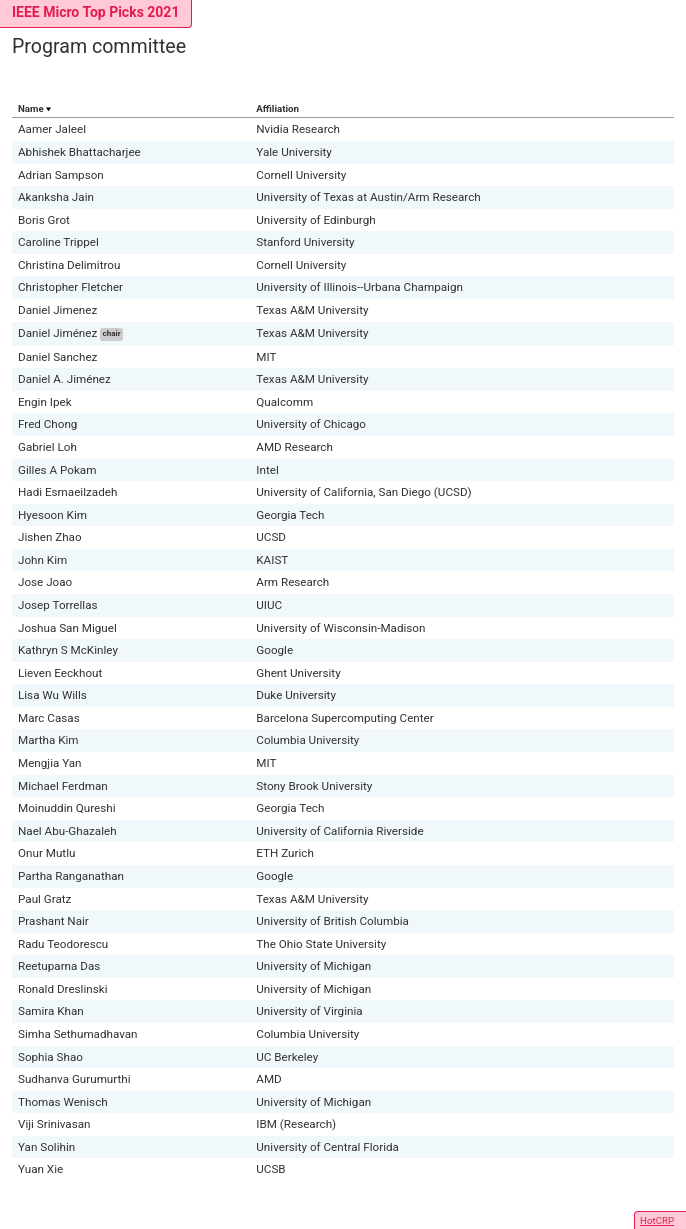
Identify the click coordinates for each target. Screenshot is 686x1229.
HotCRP (657, 1220)
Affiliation (277, 108)
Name (31, 108)
